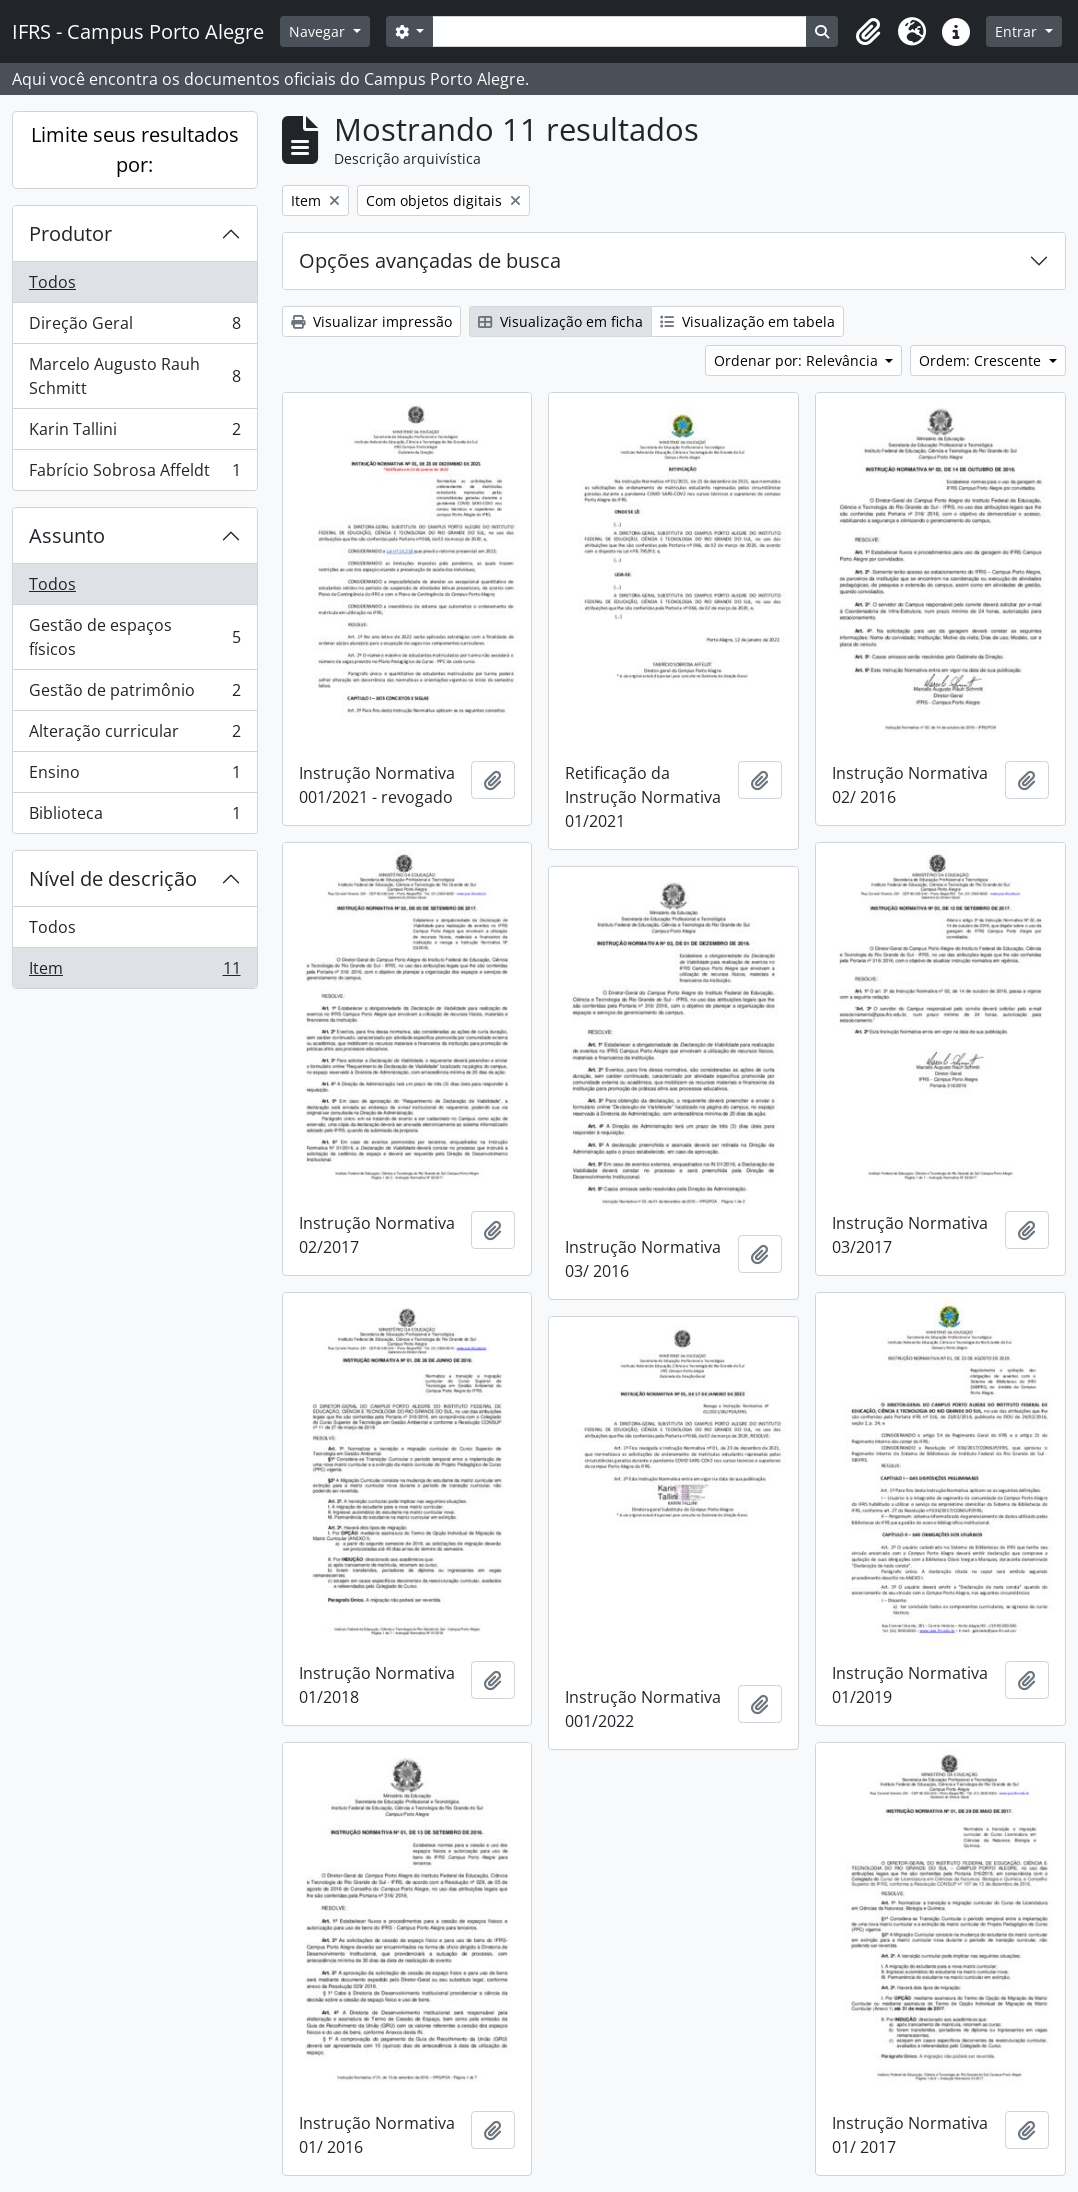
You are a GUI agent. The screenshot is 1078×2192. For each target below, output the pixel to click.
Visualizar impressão (371, 321)
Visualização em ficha (560, 321)
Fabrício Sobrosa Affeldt (134, 474)
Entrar (1018, 31)
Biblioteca (134, 817)
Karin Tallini (134, 433)
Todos (52, 282)
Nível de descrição (113, 878)
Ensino (134, 776)
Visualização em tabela (747, 321)
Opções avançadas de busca (430, 260)
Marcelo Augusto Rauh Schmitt (134, 376)
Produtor (70, 233)
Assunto (67, 535)
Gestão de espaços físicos (134, 637)
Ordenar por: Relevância (798, 360)
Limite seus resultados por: (135, 149)
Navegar (319, 31)
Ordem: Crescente (982, 360)
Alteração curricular (134, 735)
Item (134, 972)
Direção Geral (134, 327)
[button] (868, 32)
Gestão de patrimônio (134, 694)
